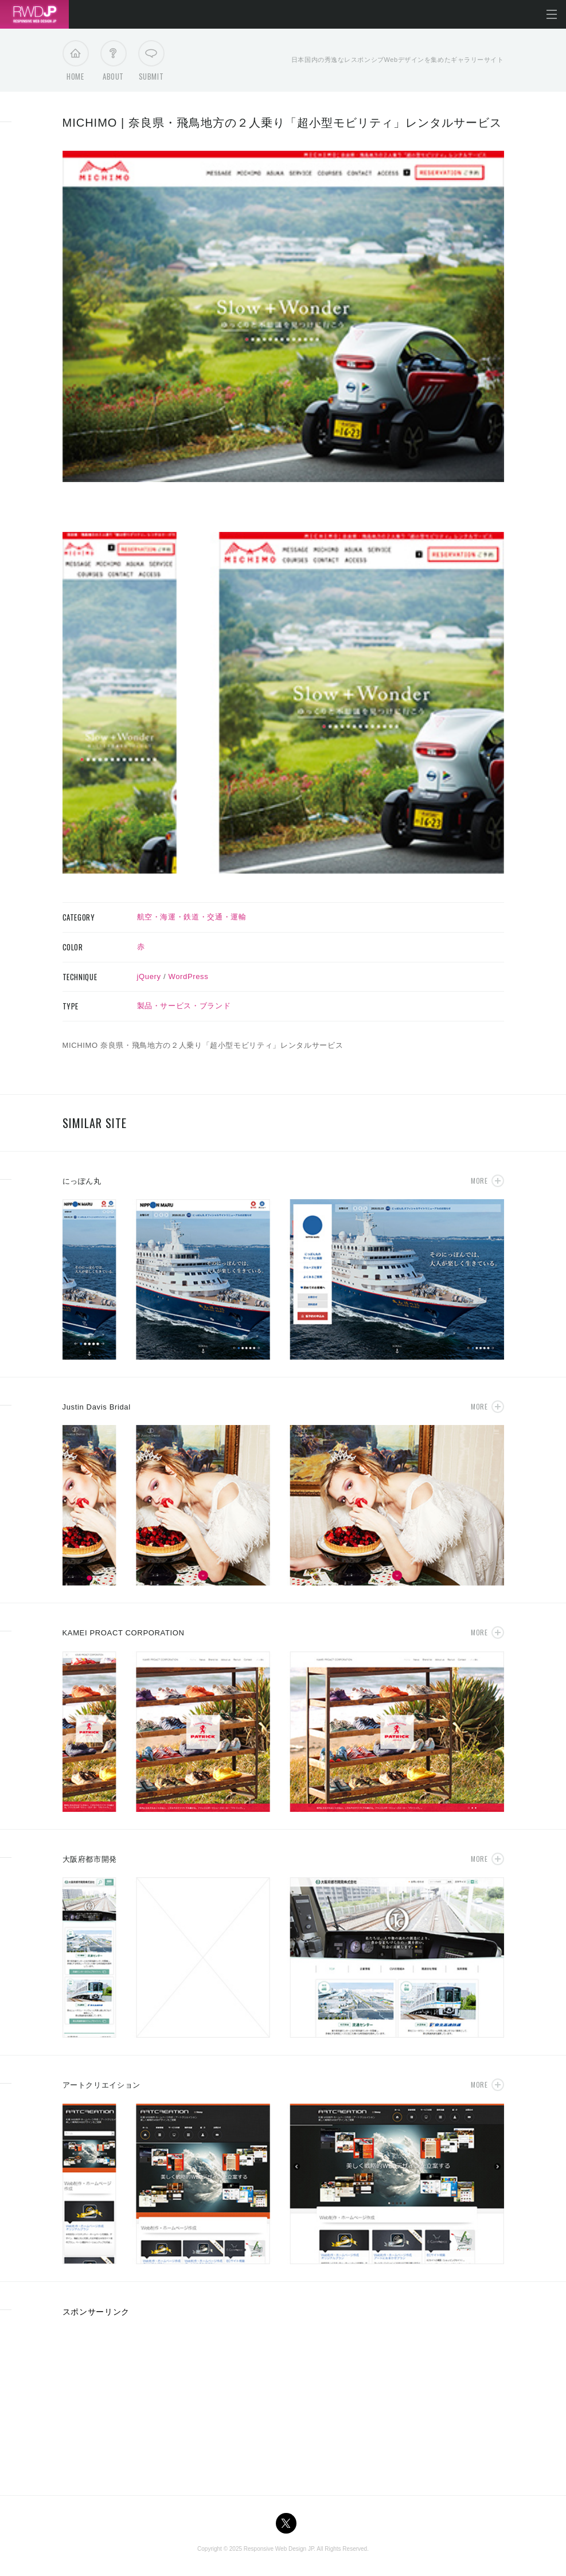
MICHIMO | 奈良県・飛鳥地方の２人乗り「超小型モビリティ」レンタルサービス (282, 122)
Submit (151, 63)
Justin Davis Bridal (97, 1407)
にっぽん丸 (82, 1181)
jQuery (149, 976)
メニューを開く (551, 14)
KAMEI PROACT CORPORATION (124, 1632)
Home (75, 63)
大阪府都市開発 (90, 1859)
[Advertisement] (149, 2402)
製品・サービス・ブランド (184, 1005)
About (113, 63)
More (479, 1180)
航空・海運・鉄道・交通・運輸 (192, 917)
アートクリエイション (102, 2085)
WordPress (189, 976)
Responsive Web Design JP (279, 2549)
